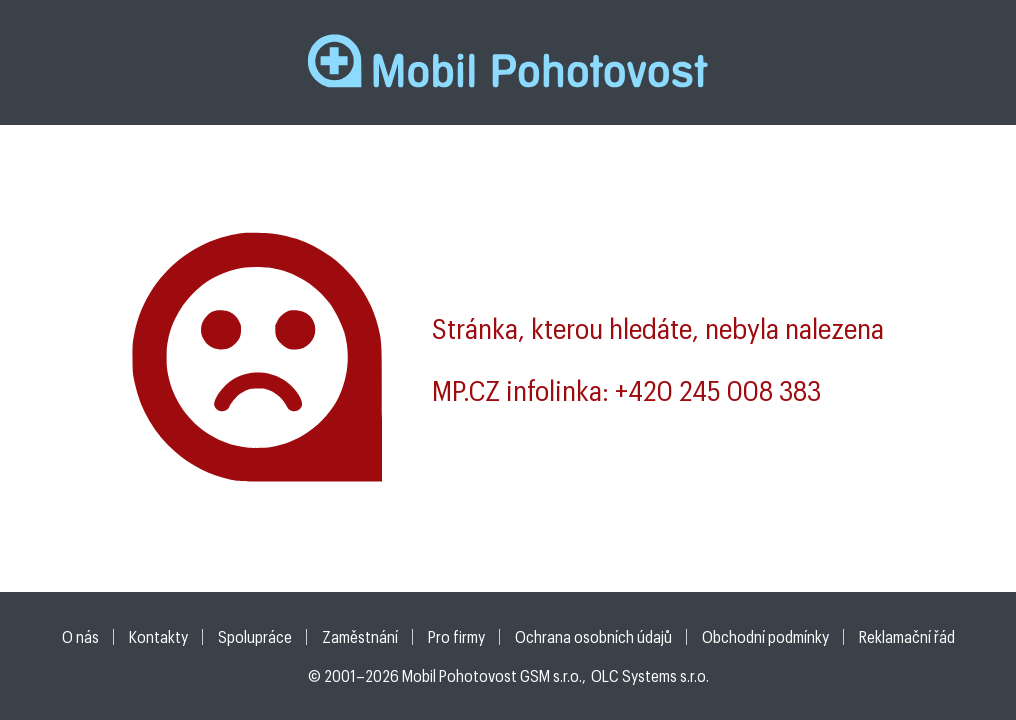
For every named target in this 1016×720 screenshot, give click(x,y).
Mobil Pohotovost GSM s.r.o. (492, 675)
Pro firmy (456, 636)
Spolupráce (255, 636)
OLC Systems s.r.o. (650, 675)
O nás (80, 636)
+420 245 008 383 (718, 390)
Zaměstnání (360, 636)
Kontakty (158, 636)
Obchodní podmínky (765, 636)
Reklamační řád (907, 636)
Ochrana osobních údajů (593, 636)
